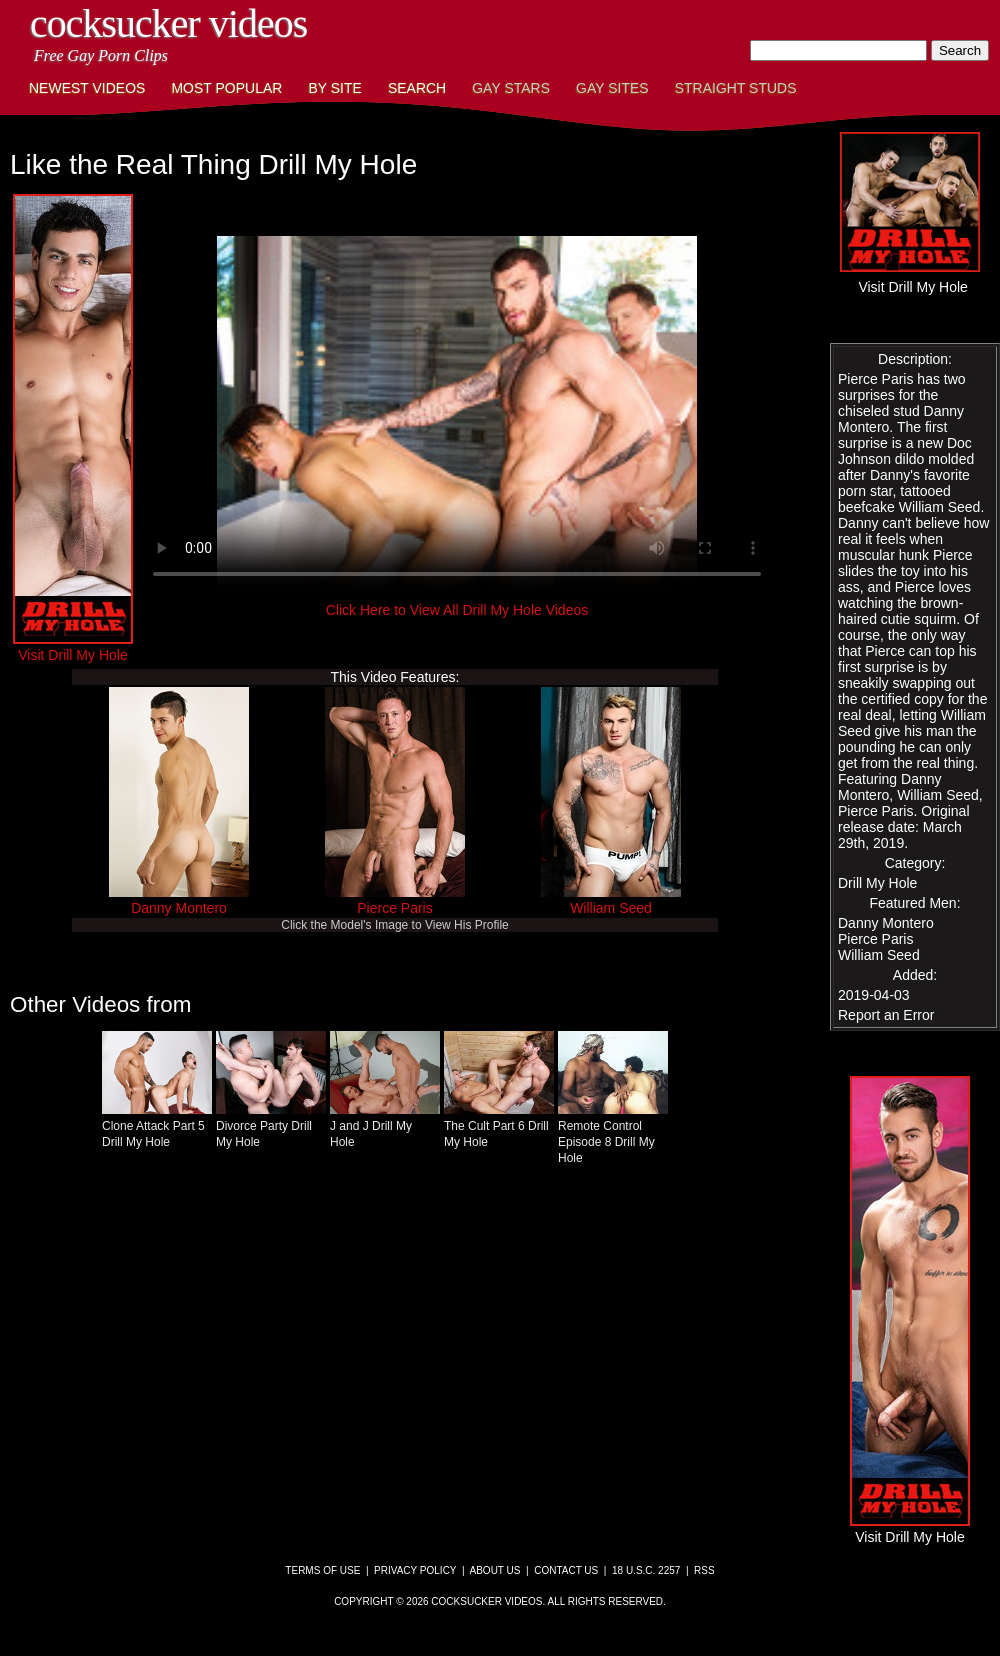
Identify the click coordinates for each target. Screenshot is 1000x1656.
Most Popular (226, 88)
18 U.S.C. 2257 (646, 1570)
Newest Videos (87, 88)
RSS (704, 1570)
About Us (495, 1570)
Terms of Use (322, 1570)
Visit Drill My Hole (73, 647)
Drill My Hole (877, 883)
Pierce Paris (394, 908)
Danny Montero (179, 908)
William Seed (611, 908)
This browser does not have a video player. (457, 416)
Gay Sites (612, 88)
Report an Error (886, 1015)
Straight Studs (736, 88)
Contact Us (566, 1570)
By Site (334, 88)
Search (417, 88)
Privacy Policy (415, 1570)
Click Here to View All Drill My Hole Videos (457, 610)
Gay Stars (511, 88)
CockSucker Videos (168, 23)
